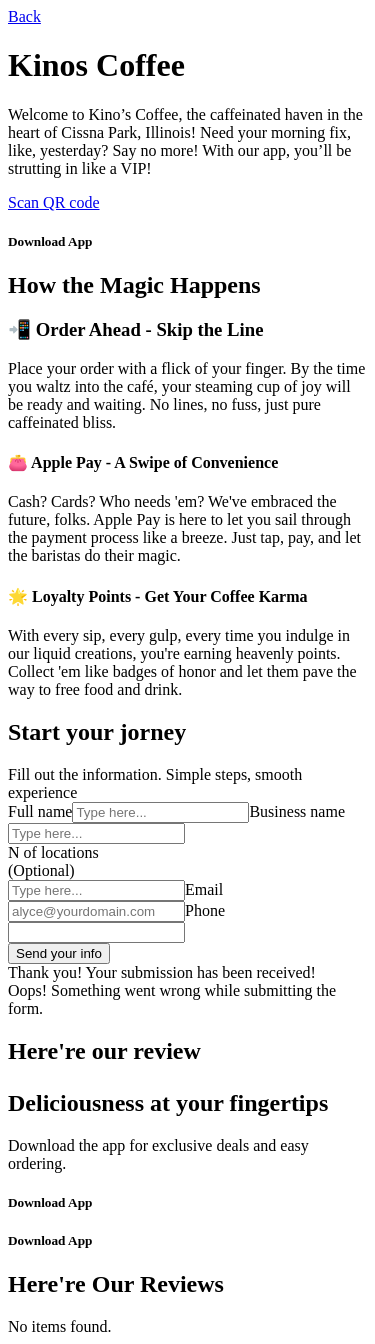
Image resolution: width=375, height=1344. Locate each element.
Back (24, 16)
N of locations (53, 852)
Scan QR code (54, 202)
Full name (40, 811)
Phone (205, 910)
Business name (297, 811)
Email (204, 889)
